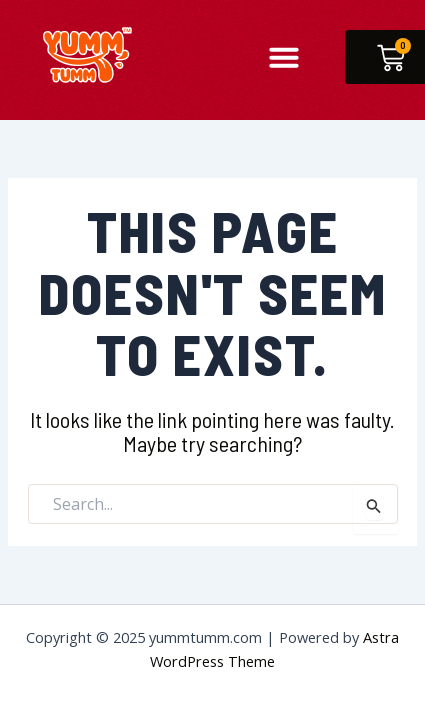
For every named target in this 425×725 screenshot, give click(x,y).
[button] (284, 57)
